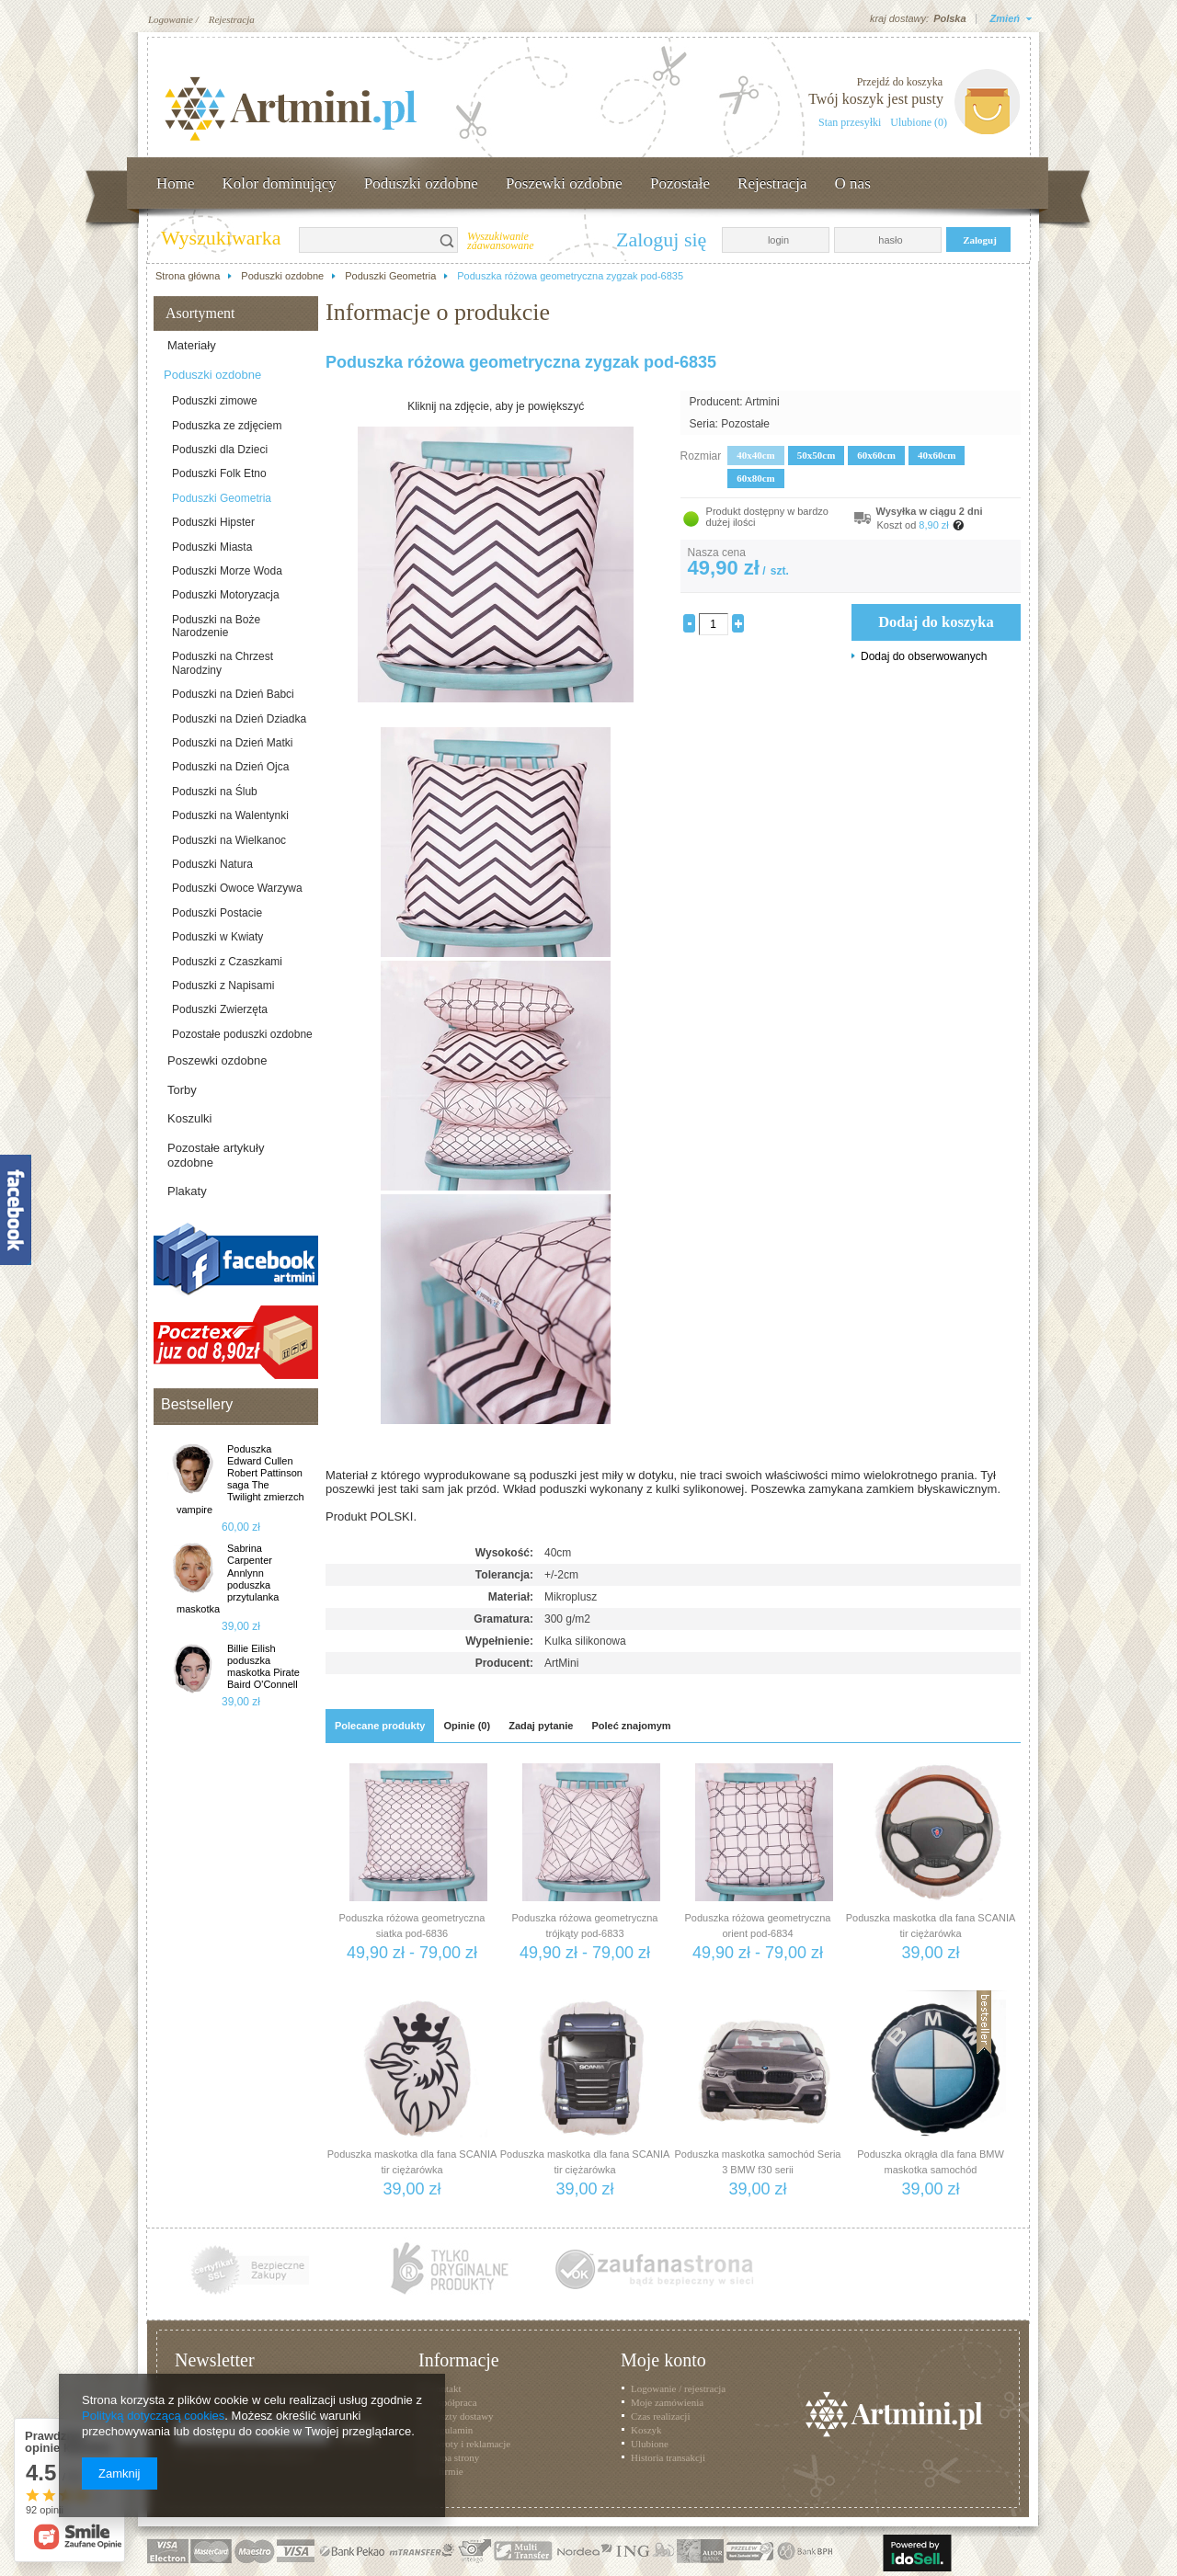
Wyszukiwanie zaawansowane (500, 242)
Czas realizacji (660, 2416)
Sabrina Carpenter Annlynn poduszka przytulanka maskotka (228, 1578)
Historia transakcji (668, 2457)
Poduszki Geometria (390, 275)
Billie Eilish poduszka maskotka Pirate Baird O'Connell (263, 1667)
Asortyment (200, 313)
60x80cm (756, 478)
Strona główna (187, 275)
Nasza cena (717, 552)
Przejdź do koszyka (900, 81)
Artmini (762, 401)
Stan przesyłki (849, 122)
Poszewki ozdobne (564, 183)
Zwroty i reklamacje (469, 2443)
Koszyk (646, 2429)
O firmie (446, 2471)
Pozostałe (680, 183)
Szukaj (448, 240)
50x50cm (816, 455)
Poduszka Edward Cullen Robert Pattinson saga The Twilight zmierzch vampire (240, 1479)
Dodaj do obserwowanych (924, 656)
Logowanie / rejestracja (678, 2388)
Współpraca (453, 2402)
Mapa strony (454, 2457)
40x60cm (937, 455)
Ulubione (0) (918, 122)
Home (175, 183)
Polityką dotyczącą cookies (153, 2415)
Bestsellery (197, 1404)
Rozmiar (701, 456)
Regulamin (451, 2429)
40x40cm (756, 455)
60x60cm (876, 455)
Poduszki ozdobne (421, 183)
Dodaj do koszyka (936, 622)
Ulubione (649, 2443)
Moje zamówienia (667, 2402)
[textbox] (368, 240)
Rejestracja (232, 19)
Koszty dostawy (461, 2416)
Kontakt (445, 2388)
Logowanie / (173, 19)
